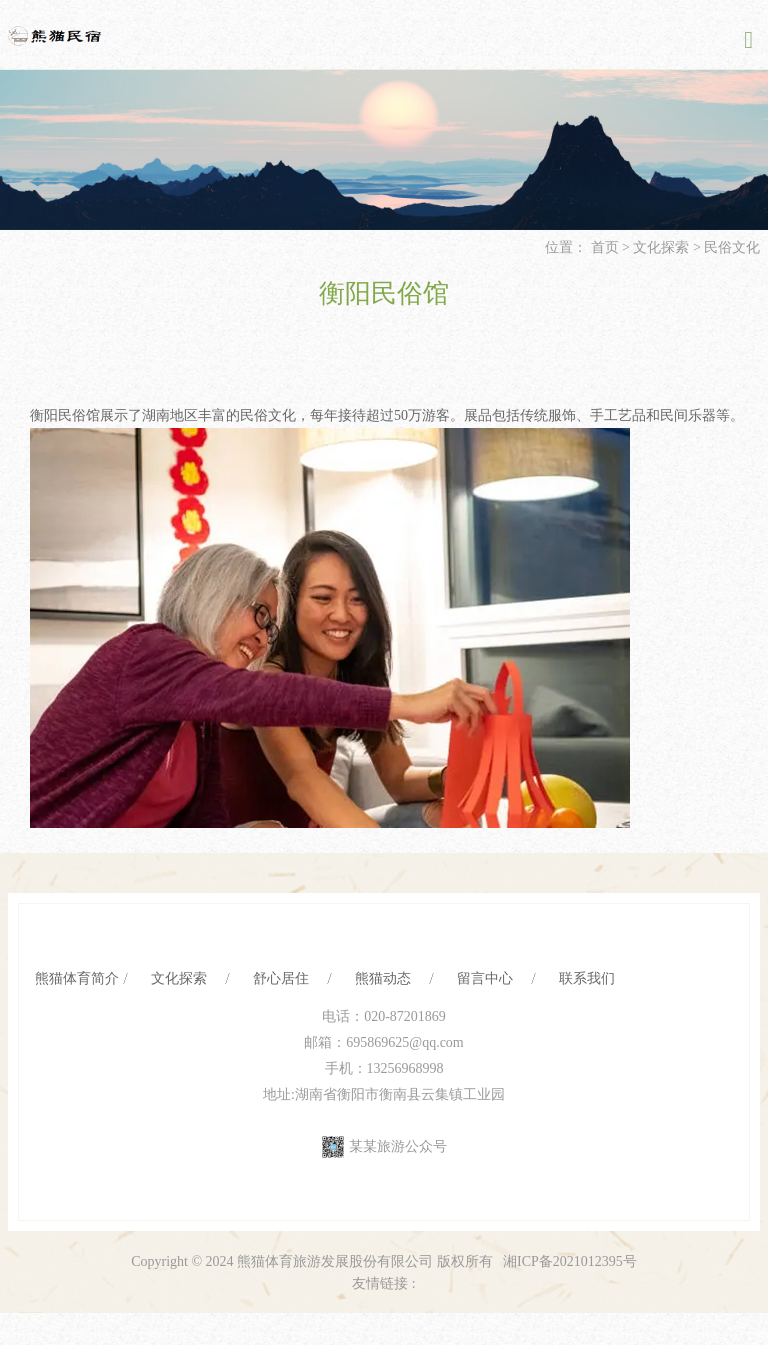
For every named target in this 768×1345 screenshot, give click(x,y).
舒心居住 (281, 978)
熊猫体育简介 (77, 978)
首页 (605, 247)
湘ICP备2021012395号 (570, 1261)
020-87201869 (405, 1016)
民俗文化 (732, 247)
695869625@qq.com (405, 1042)
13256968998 (405, 1068)
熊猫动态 (383, 978)
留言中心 (485, 978)
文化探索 (661, 247)
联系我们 (587, 978)
